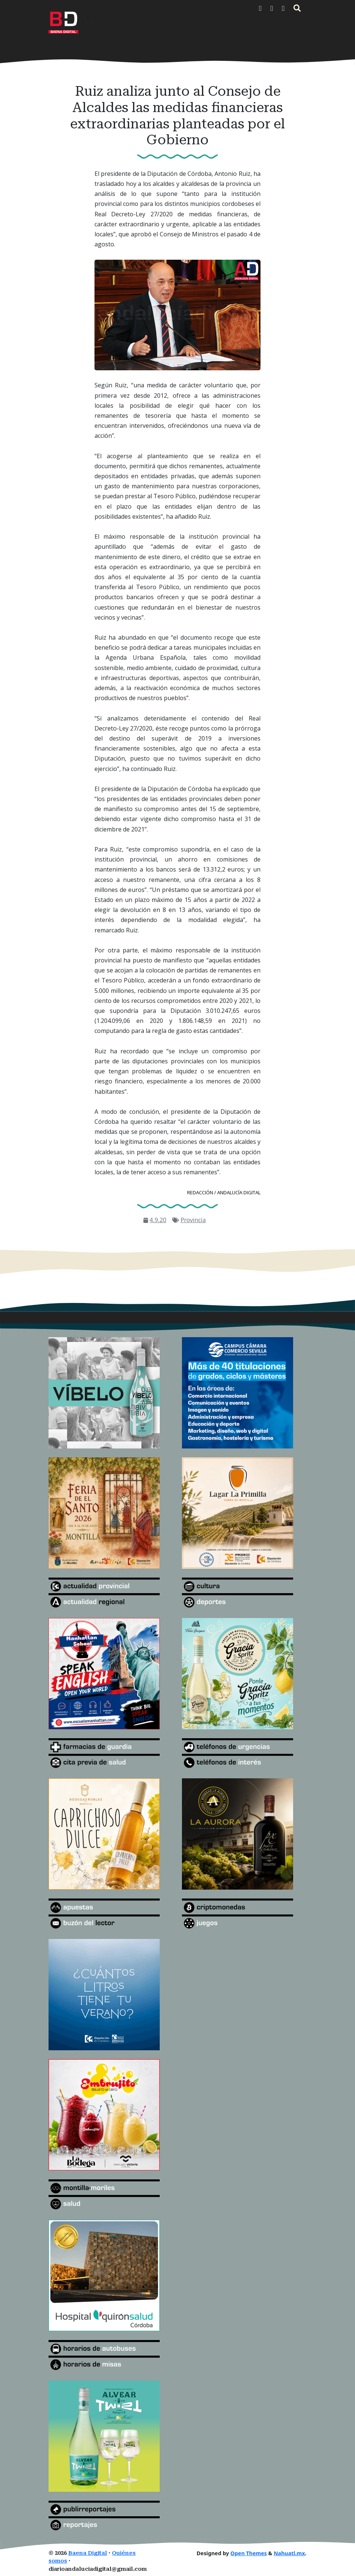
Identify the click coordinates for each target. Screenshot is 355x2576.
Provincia (193, 1220)
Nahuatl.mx (289, 2553)
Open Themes (248, 2553)
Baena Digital (87, 2553)
